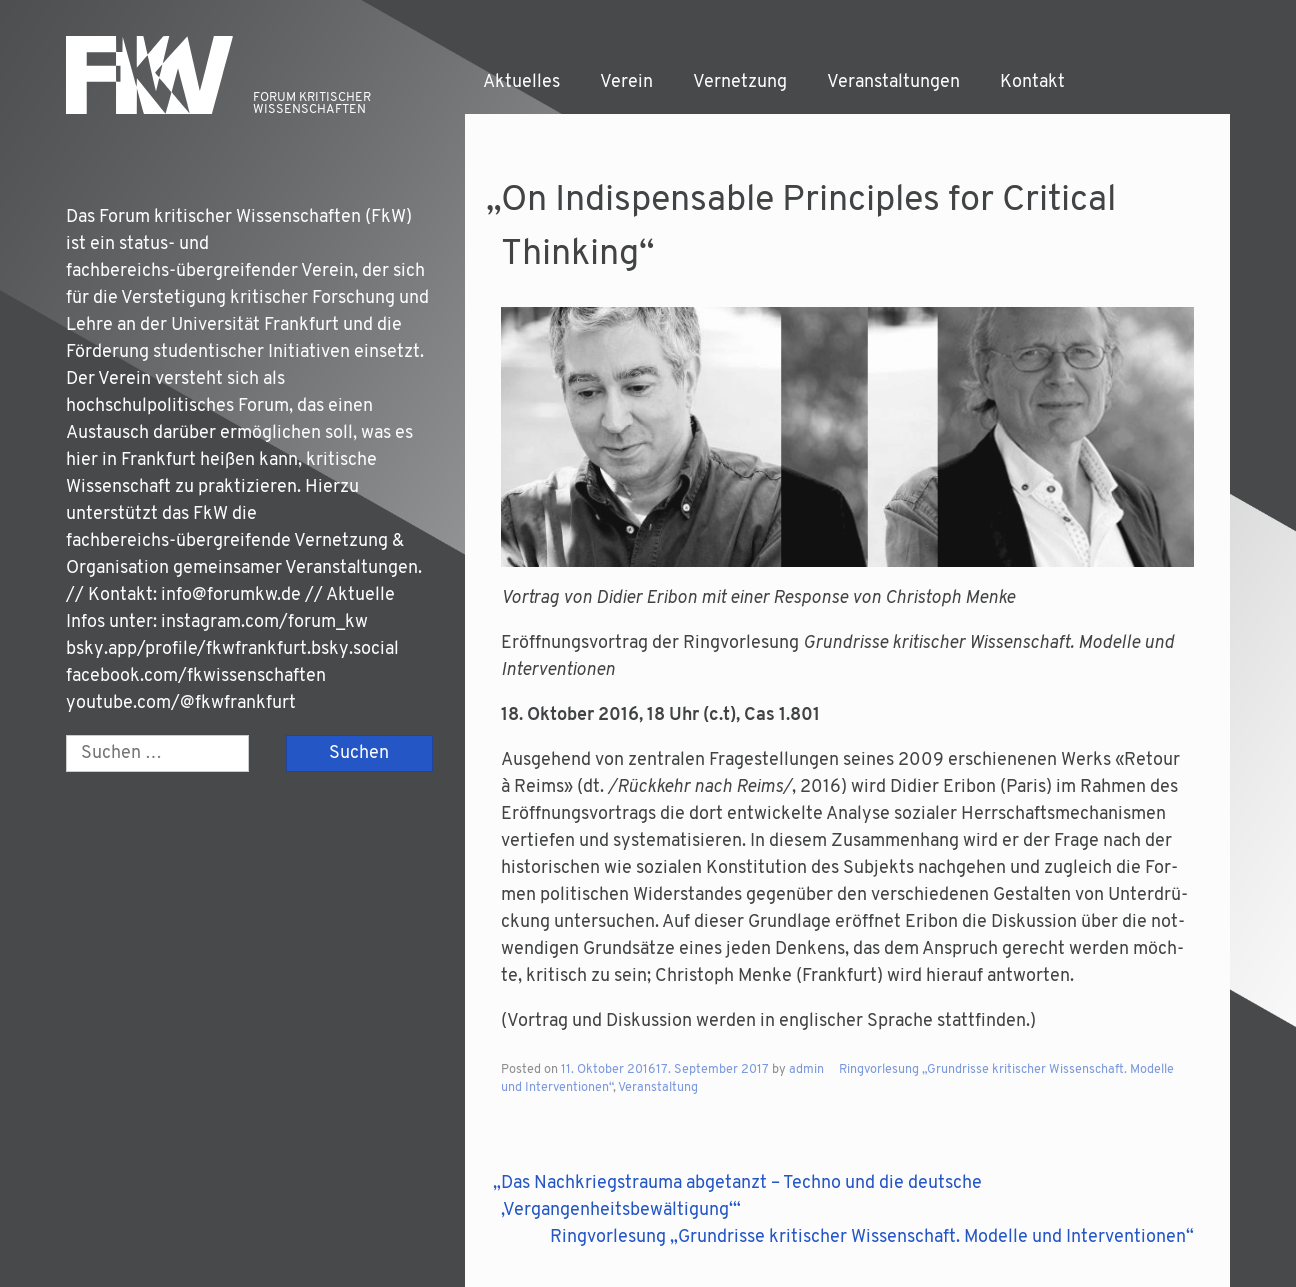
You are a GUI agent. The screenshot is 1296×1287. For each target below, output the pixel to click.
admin (806, 1070)
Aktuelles (521, 82)
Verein (626, 82)
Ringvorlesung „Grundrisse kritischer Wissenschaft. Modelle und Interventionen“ (872, 1237)
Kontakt (1032, 82)
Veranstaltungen (893, 82)
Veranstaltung (658, 1088)
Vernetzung (740, 82)
